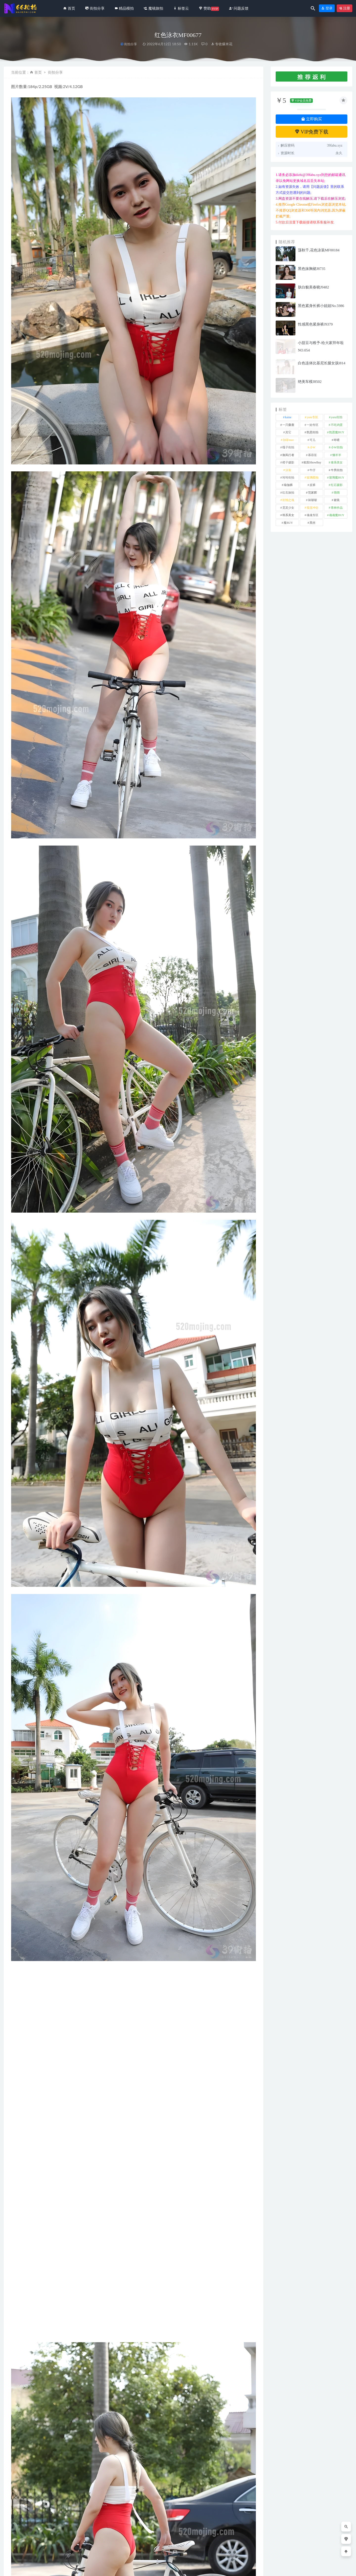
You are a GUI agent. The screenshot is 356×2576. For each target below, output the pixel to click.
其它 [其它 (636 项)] (288, 432)
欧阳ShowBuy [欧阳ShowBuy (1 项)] (312, 462)
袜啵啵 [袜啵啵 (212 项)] (312, 500)
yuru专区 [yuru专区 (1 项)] (312, 417)
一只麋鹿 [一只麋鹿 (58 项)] (288, 425)
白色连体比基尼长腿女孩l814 (321, 363)
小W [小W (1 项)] (312, 447)
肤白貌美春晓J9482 (313, 287)
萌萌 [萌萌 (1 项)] (337, 492)
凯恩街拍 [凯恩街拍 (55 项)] (312, 432)
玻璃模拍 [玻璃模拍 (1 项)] (312, 477)
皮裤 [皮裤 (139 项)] (312, 485)
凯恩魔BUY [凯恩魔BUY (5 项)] (336, 432)
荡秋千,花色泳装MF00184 (318, 250)
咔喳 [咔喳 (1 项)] (337, 440)
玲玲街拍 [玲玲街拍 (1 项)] (288, 477)
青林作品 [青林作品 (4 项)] (337, 507)
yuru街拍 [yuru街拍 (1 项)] (336, 417)
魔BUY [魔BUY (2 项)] (288, 522)
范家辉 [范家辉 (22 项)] (312, 492)
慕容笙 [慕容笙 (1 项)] (312, 455)
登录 (327, 8)
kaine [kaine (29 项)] (288, 417)
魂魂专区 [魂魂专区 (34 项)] (312, 515)
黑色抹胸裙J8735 (311, 269)
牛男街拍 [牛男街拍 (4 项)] (337, 470)
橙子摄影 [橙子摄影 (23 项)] (288, 462)
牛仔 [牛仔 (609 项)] (312, 470)
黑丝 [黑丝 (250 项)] (312, 522)
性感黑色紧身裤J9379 (315, 324)
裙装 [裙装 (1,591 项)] (337, 500)
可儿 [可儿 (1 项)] (312, 440)
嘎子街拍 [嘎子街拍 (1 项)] (288, 447)
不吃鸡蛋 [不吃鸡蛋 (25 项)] (337, 425)
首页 (38, 72)
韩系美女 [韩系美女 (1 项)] (288, 515)
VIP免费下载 (312, 131)
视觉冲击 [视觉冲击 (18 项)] (312, 507)
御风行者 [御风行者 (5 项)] (288, 455)
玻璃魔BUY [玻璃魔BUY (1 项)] (336, 477)
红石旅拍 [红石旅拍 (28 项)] (288, 492)
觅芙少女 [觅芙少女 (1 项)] (288, 507)
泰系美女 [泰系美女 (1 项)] (337, 462)
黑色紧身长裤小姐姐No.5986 (321, 306)
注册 (344, 8)
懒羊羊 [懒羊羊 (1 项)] (336, 455)
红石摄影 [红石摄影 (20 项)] (337, 485)
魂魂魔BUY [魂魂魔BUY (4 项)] (336, 515)
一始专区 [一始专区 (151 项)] (312, 425)
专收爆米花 (222, 44)
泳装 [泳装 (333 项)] (288, 470)
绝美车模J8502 (310, 382)
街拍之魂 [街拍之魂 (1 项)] (288, 500)
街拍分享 (130, 44)
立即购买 (311, 119)
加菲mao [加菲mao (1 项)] (288, 440)
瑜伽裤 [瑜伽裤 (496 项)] (288, 485)
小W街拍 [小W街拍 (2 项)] (336, 447)
